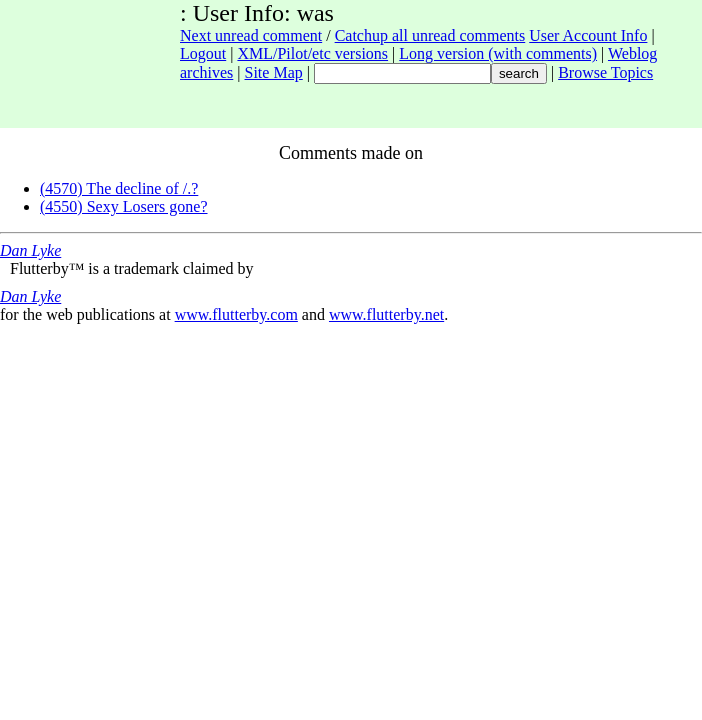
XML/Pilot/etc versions (312, 53)
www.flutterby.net (386, 314)
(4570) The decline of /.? (119, 188)
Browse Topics (605, 72)
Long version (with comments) (498, 53)
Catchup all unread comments (430, 35)
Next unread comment (251, 35)
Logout (203, 53)
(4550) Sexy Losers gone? (124, 206)
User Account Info (588, 35)
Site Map (274, 72)
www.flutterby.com (236, 314)
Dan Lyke (30, 250)
